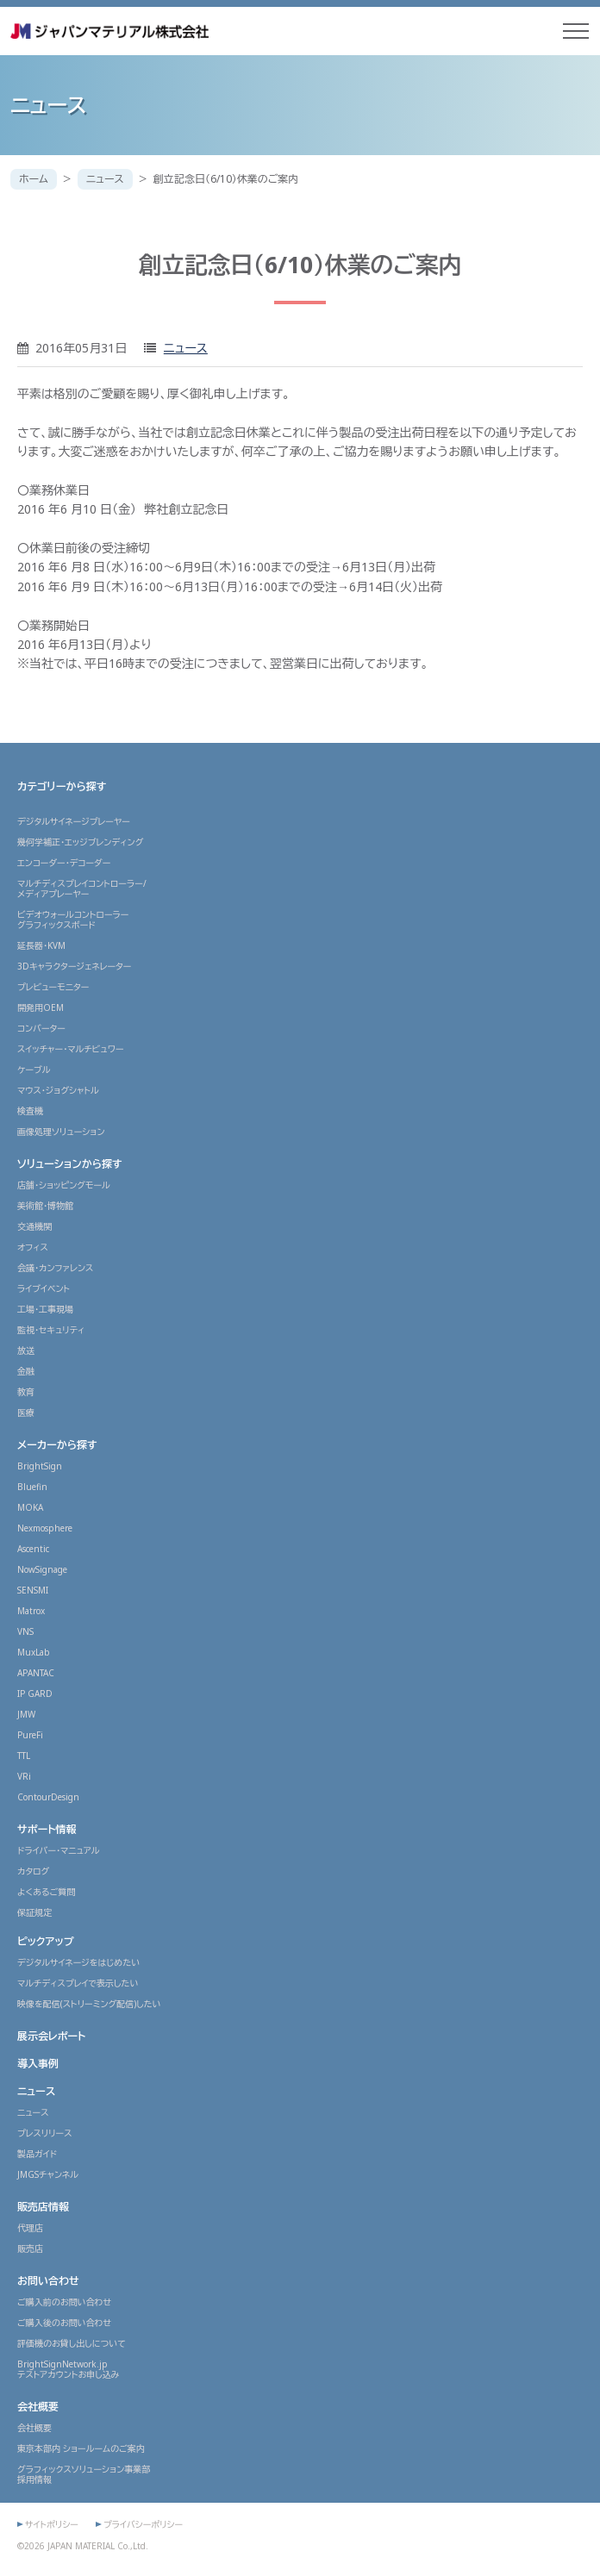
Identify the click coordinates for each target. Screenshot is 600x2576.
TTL (23, 1756)
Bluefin (32, 1487)
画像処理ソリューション (61, 1132)
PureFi (30, 1735)
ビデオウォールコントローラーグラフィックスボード (72, 919)
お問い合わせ (48, 2280)
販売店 (30, 2248)
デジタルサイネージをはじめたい (78, 1962)
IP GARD (35, 1693)
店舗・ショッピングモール (63, 1185)
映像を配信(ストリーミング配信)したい (89, 2004)
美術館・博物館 (45, 1206)
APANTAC (35, 1673)
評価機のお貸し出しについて (71, 2343)
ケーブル (34, 1069)
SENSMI (32, 1590)
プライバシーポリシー (143, 2524)
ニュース (105, 179)
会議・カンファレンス (55, 1268)
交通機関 (34, 1226)
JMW (26, 1714)
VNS (25, 1631)
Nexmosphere (44, 1528)
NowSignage (42, 1569)
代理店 (30, 2228)
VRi (24, 1776)
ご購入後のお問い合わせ (64, 2323)
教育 (25, 1392)
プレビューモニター (53, 987)
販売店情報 (43, 2206)
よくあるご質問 (46, 1892)
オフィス (32, 1247)
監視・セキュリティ (50, 1330)
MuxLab (33, 1652)
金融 (25, 1371)
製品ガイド (37, 2154)
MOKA (30, 1507)
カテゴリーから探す (61, 786)
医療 (25, 1413)
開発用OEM (40, 1007)
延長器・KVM (41, 945)
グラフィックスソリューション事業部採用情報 (83, 2474)
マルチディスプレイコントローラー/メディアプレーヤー (82, 888)
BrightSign (39, 1466)
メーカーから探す (57, 1445)
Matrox (31, 1611)
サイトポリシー (51, 2524)
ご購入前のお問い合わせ (64, 2302)
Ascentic (33, 1549)
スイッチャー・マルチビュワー (70, 1049)
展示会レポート (51, 2036)
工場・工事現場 (45, 1309)
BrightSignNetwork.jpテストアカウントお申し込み (68, 2369)
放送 (25, 1350)
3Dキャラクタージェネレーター (74, 966)
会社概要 (38, 2406)
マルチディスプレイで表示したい (77, 1983)
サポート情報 (47, 1829)
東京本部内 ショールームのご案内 (81, 2448)
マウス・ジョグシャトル (58, 1090)
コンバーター (41, 1028)
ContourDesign (48, 1797)
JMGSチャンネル (47, 2174)
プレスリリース (44, 2133)
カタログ (33, 1871)
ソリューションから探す (69, 1164)
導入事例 (38, 2063)
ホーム (33, 179)
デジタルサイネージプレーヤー (73, 821)
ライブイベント (43, 1288)
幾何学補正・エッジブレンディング (80, 842)
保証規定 (34, 1912)
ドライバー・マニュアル (58, 1850)
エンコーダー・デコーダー (63, 863)
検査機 (30, 1111)
